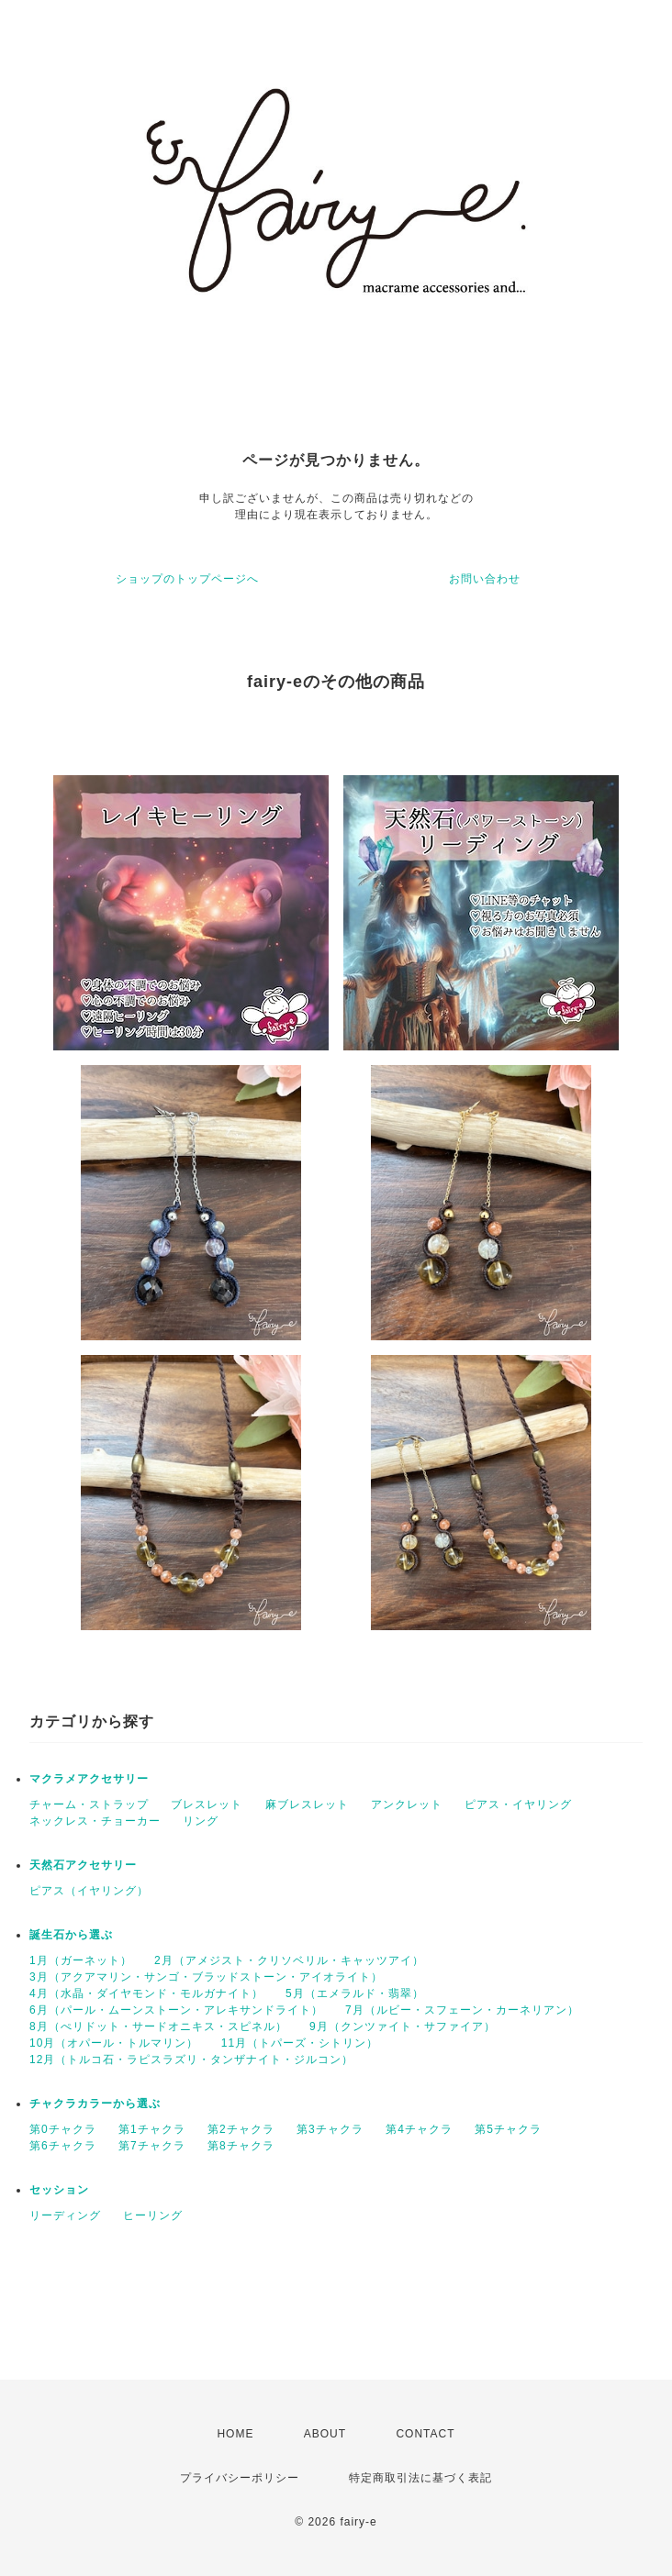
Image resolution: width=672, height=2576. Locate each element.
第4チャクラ (419, 2129)
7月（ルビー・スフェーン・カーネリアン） (462, 2010)
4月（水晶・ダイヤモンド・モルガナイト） (146, 1993)
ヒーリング (153, 2215)
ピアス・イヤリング (518, 1804)
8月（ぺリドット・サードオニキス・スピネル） (158, 2026)
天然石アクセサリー (83, 1865)
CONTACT (425, 2433)
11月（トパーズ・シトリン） (299, 2043)
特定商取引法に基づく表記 (420, 2477)
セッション (59, 2189)
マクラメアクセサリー (89, 1778)
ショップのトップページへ (187, 578)
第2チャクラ (240, 2129)
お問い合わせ (485, 578)
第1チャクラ (151, 2129)
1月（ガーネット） (80, 1960)
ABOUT (325, 2433)
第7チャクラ (151, 2145)
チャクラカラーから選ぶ (95, 2103)
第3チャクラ (330, 2129)
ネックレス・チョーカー (95, 1821)
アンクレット (406, 1804)
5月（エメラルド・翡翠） (355, 1993)
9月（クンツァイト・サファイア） (402, 2026)
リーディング (65, 2215)
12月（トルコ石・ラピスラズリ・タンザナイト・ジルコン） (191, 2059)
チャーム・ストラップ (89, 1804)
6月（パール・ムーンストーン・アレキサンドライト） (176, 2010)
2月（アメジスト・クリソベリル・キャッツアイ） (289, 1960)
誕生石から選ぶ (71, 1934)
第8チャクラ (240, 2145)
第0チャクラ (62, 2129)
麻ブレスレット (307, 1804)
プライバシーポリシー (239, 2477)
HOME (235, 2433)
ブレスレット (206, 1804)
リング (200, 1821)
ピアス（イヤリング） (89, 1890)
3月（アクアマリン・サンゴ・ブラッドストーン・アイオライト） (206, 1977)
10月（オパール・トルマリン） (113, 2043)
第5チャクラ (508, 2129)
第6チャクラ (62, 2145)
